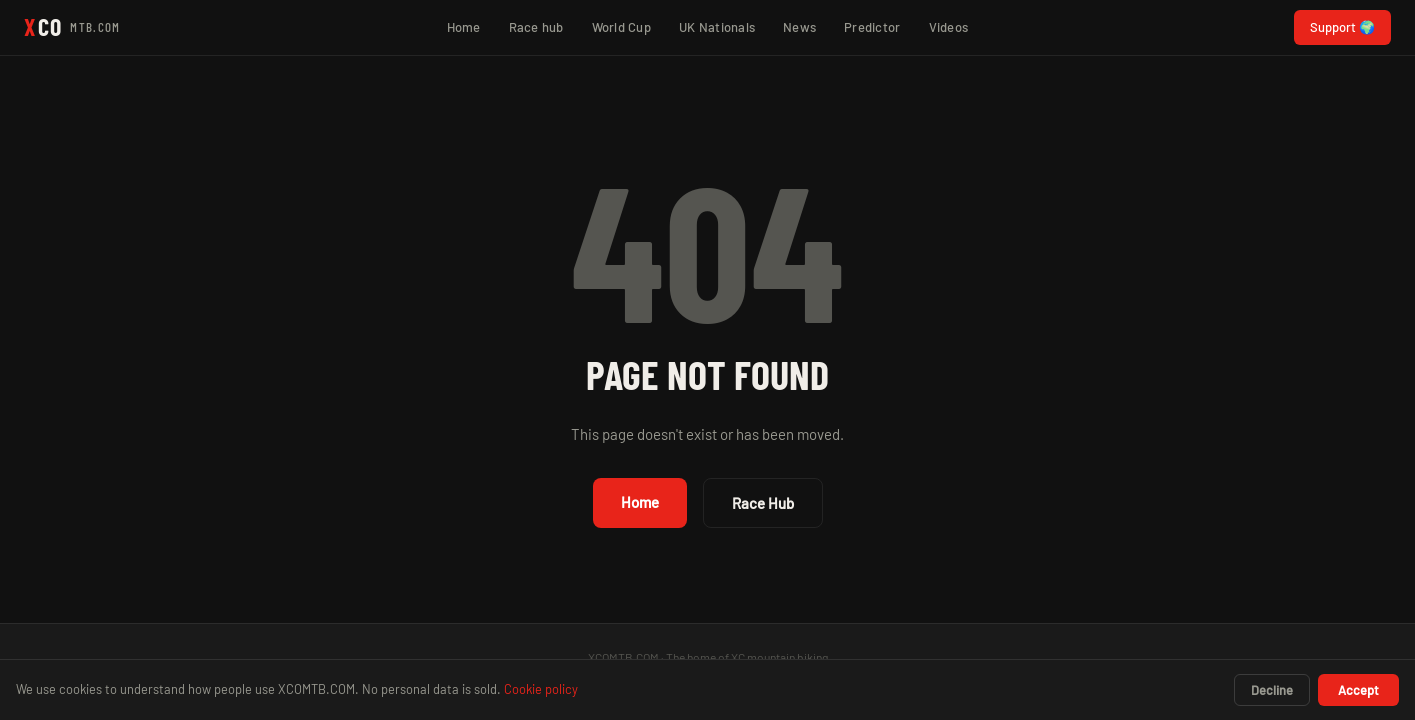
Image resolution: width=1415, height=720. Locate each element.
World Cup (621, 27)
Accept (1358, 690)
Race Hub (763, 503)
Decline (1272, 690)
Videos (949, 27)
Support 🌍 (1342, 27)
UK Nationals (717, 27)
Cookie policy (541, 689)
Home (464, 27)
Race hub (536, 27)
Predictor (872, 27)
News (799, 27)
